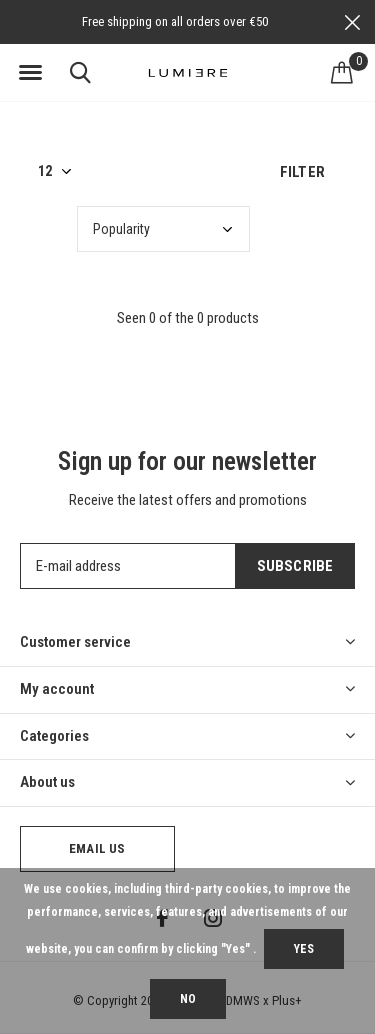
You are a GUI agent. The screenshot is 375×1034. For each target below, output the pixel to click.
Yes (304, 949)
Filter (302, 172)
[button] (30, 73)
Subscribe (295, 566)
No (188, 999)
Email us (97, 848)
